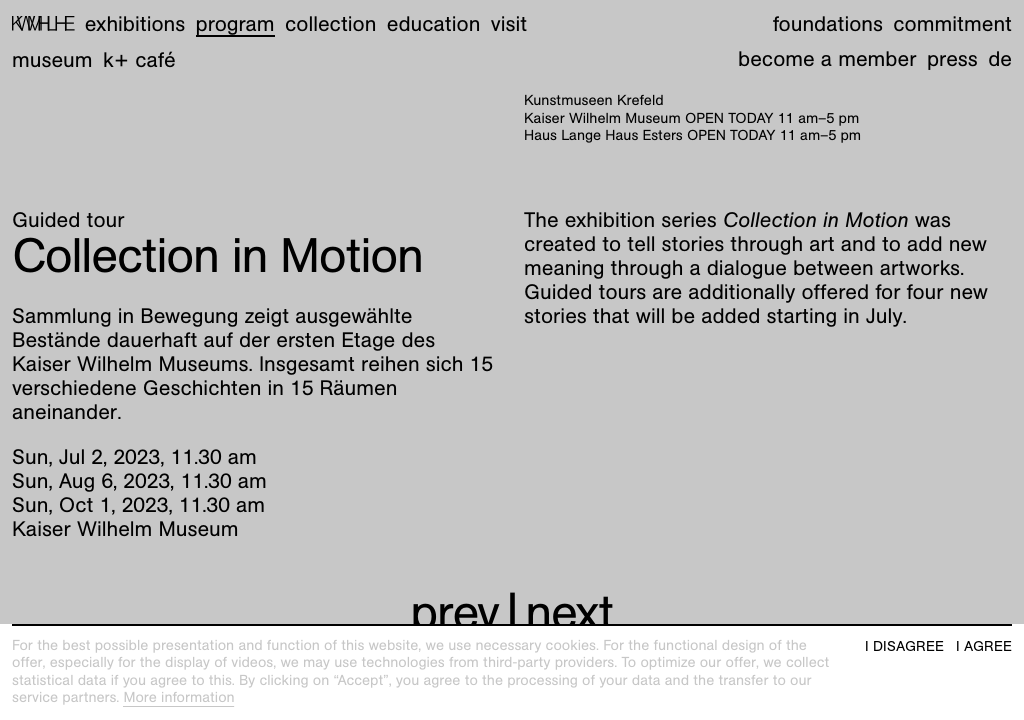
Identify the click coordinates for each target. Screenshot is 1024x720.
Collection (330, 23)
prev (454, 612)
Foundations (828, 23)
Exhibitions (135, 23)
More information (178, 698)
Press (952, 58)
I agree (984, 646)
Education (434, 23)
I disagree (904, 646)
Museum (52, 59)
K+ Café (139, 59)
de (1000, 58)
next (569, 612)
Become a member (827, 58)
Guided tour (68, 219)
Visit (509, 23)
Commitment (952, 23)
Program (235, 23)
